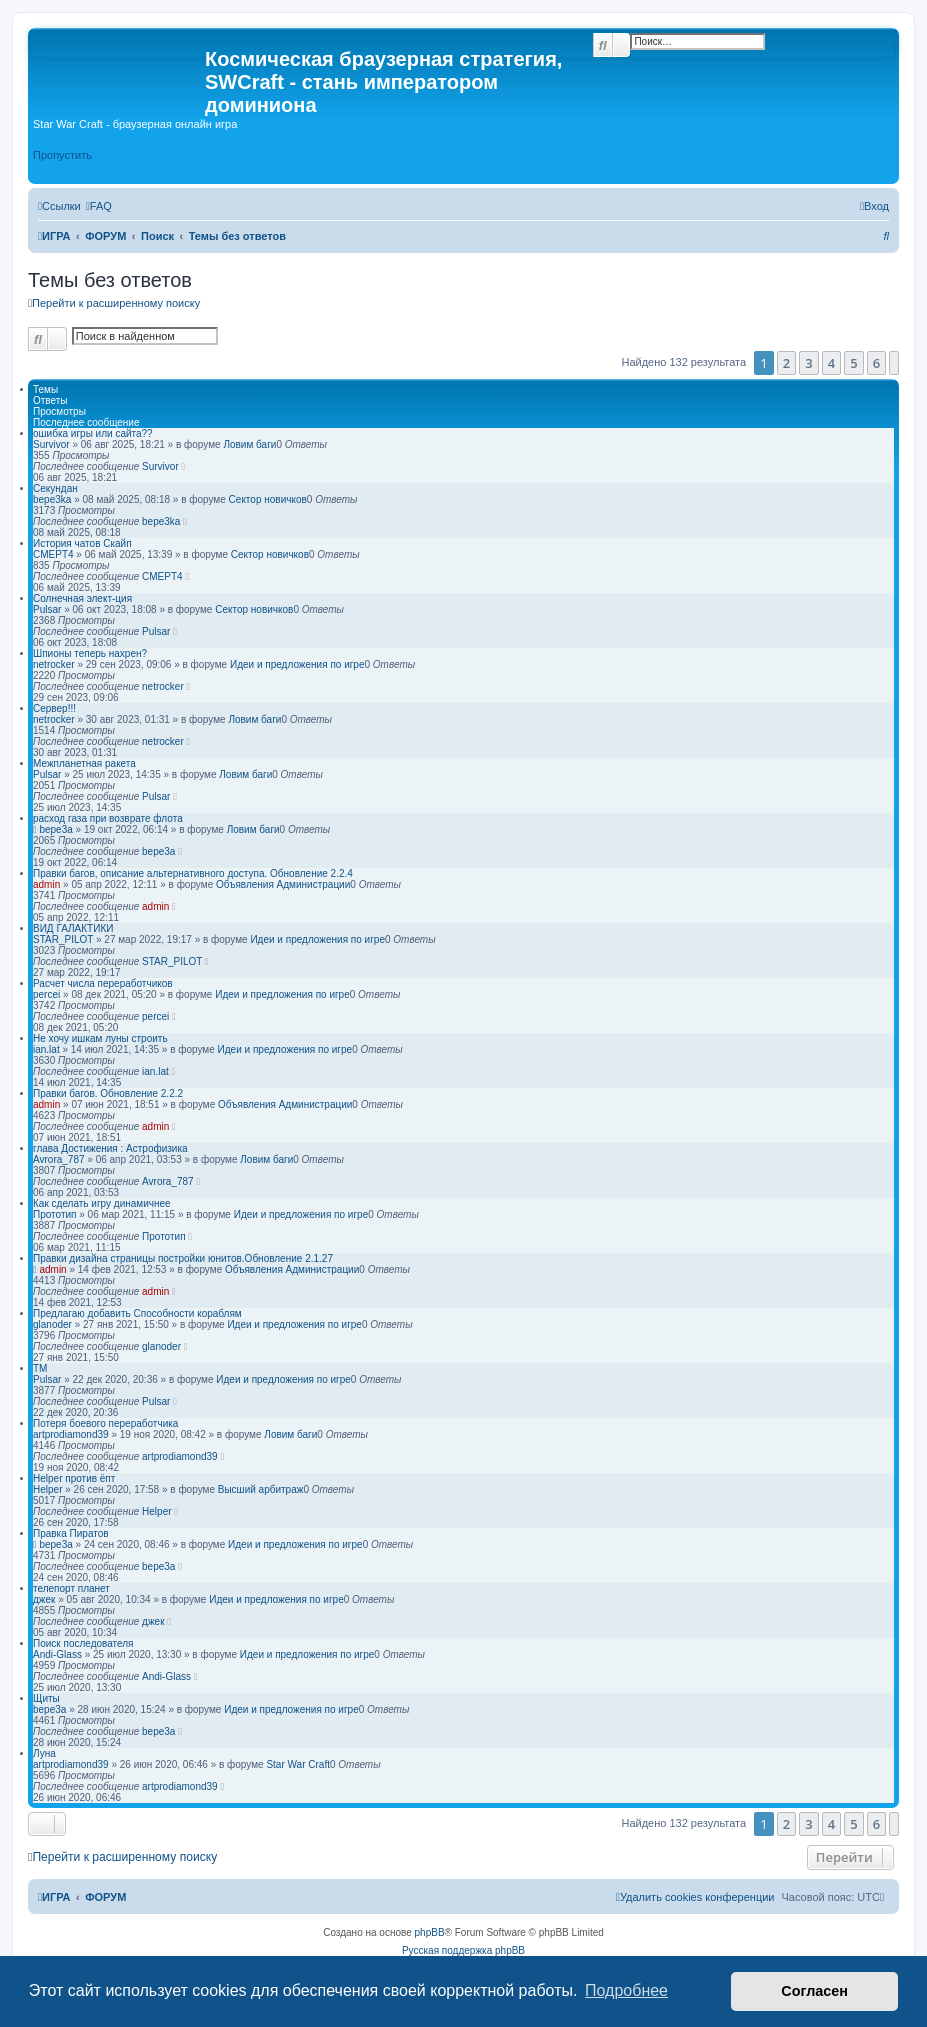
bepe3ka (52, 499)
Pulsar (47, 609)
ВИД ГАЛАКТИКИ (73, 928)
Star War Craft (298, 1764)
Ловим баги (249, 444)
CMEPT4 (53, 554)
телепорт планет (71, 1588)
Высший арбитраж (261, 1489)
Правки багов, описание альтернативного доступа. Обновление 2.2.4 (193, 873)
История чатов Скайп (82, 543)
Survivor (51, 444)
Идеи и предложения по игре (297, 664)
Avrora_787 (59, 1159)
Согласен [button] (814, 1991)
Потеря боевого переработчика (105, 1423)
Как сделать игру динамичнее (102, 1203)
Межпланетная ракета (84, 763)
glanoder (52, 1324)
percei (46, 994)
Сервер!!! (54, 708)
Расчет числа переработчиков (103, 983)
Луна (44, 1753)
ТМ (40, 1368)
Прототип (54, 1214)
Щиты (46, 1698)
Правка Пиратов (71, 1533)
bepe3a (55, 829)
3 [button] (808, 363)
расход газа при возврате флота (108, 818)
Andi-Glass (57, 1654)
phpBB (430, 1932)
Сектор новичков (268, 499)
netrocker (54, 664)
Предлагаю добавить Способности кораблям (137, 1313)
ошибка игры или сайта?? (93, 433)
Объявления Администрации (283, 884)
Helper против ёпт (74, 1478)
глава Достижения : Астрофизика (110, 1148)
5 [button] (853, 363)
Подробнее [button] (626, 1990)
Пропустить (62, 155)
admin (46, 884)
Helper (47, 1489)
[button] (894, 363)
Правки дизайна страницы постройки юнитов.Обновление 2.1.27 (183, 1258)
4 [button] (831, 363)
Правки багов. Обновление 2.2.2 (108, 1093)
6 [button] (876, 363)
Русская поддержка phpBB (463, 1950)
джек (44, 1599)
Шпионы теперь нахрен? (90, 653)
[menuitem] (99, 206)
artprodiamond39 (71, 1434)
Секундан (55, 488)
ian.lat (46, 1049)
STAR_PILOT (63, 939)
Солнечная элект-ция (82, 598)
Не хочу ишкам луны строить (100, 1038)
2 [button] (786, 363)
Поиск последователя (83, 1643)
